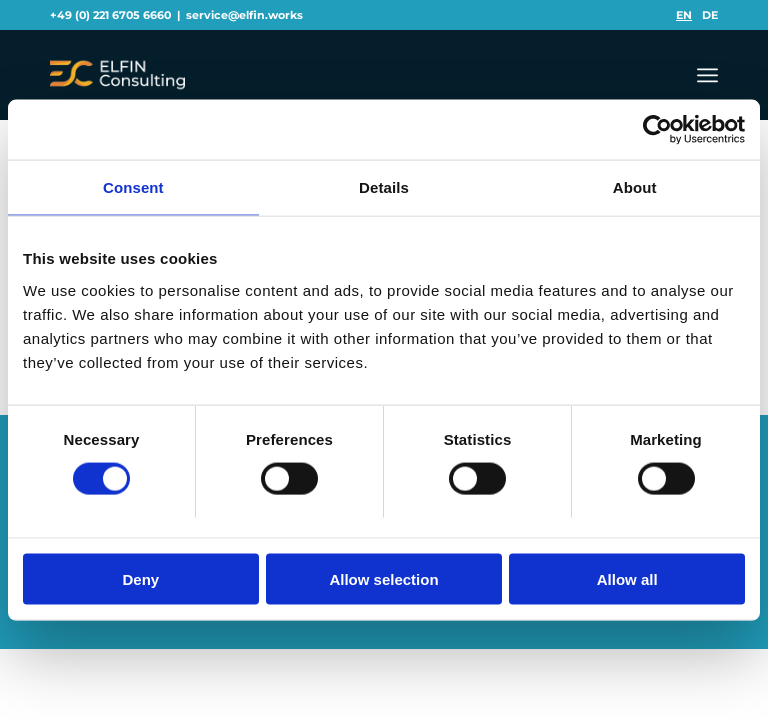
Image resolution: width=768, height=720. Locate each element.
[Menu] (707, 75)
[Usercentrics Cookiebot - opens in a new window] (657, 130)
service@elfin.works (244, 15)
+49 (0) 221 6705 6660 (110, 15)
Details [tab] (384, 187)
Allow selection (383, 578)
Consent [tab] (133, 187)
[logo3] (117, 75)
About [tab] (635, 187)
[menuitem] (684, 15)
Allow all (627, 578)
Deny (140, 578)
